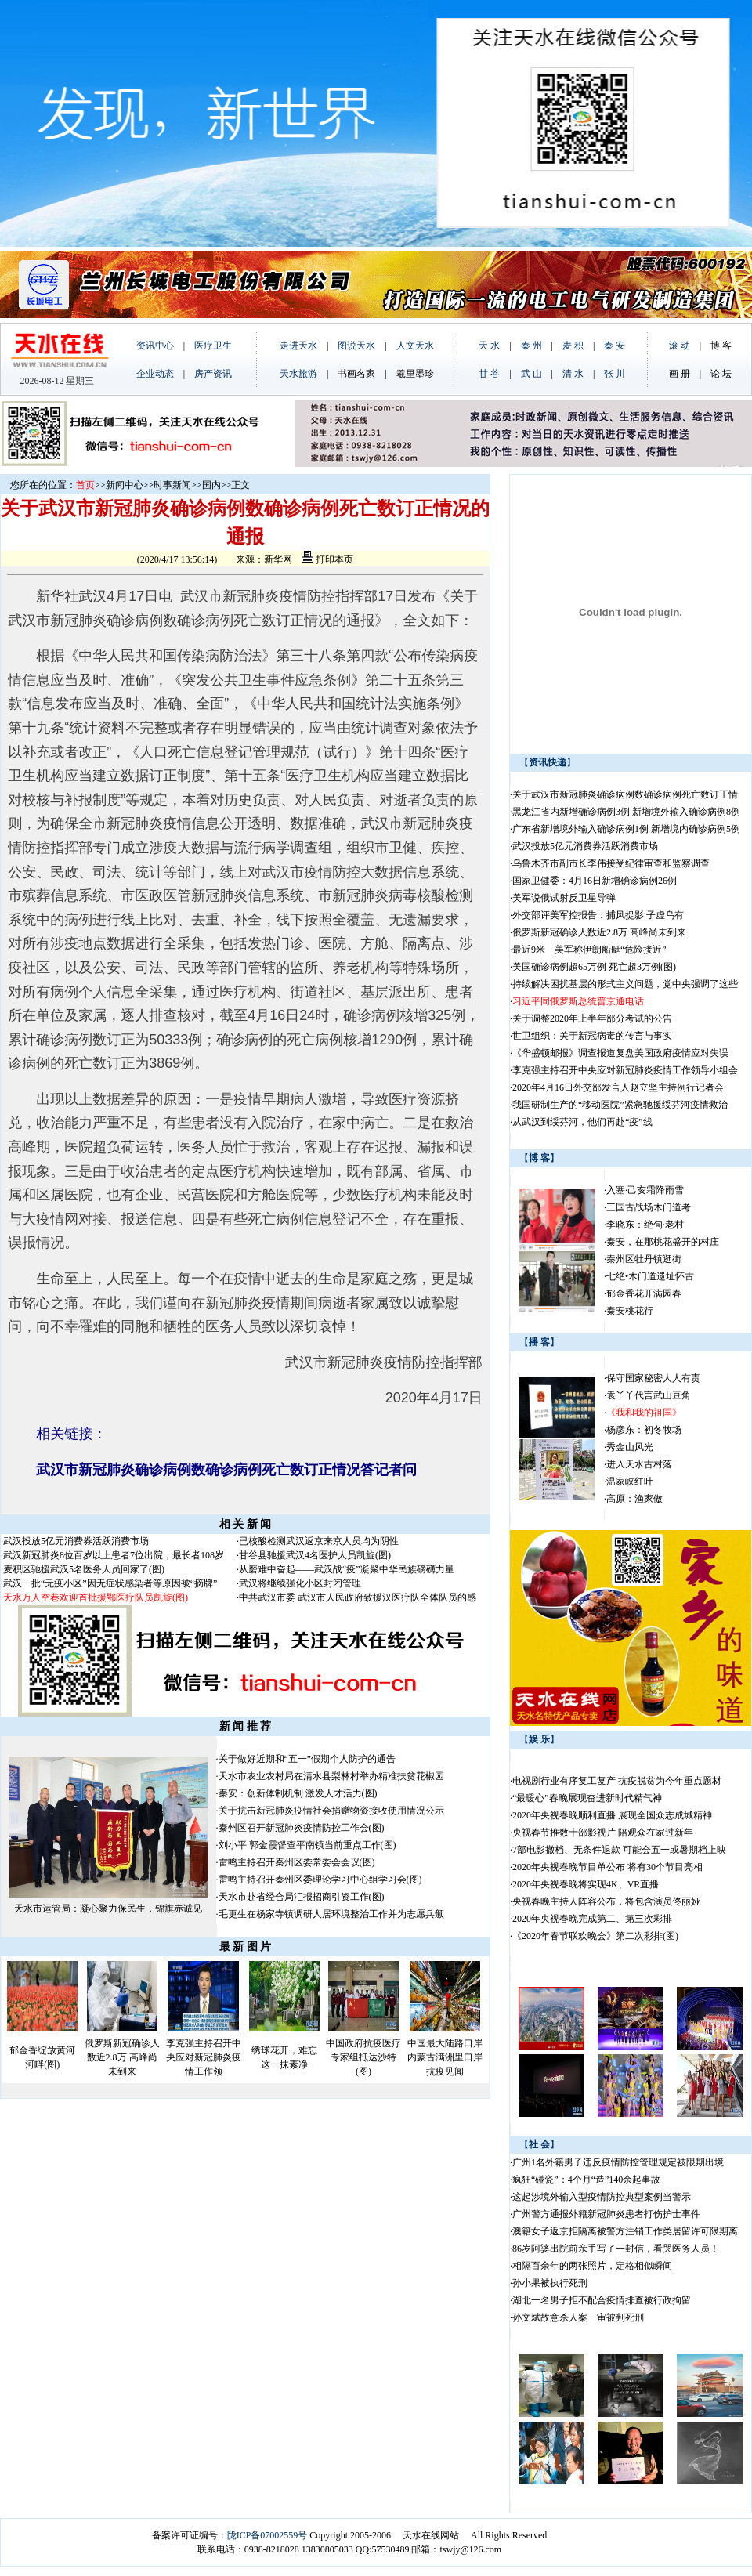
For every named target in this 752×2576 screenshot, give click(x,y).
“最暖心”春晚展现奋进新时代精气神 (587, 1798)
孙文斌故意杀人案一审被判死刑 (578, 2317)
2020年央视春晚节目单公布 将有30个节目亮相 (607, 1866)
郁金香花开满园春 (644, 1293)
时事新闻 (172, 484)
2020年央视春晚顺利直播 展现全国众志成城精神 (612, 1815)
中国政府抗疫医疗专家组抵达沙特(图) (363, 2057)
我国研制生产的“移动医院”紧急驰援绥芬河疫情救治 (620, 1104)
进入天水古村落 (639, 1464)
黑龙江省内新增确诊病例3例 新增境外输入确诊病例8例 (626, 811)
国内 (211, 484)
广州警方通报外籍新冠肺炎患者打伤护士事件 (606, 2214)
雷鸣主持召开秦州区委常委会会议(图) (297, 1862)
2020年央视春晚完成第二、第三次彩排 (592, 1918)
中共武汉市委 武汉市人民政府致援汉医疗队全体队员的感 (357, 1597)
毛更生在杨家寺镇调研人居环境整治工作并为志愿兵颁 (331, 1913)
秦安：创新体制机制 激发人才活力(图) (298, 1793)
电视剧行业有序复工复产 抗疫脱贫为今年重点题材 (616, 1780)
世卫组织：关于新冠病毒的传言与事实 (592, 1035)
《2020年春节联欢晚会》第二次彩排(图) (595, 1935)
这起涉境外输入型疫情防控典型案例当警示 (601, 2196)
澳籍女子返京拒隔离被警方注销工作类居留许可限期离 (625, 2231)
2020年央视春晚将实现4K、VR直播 (585, 1884)
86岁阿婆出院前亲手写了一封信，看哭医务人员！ (615, 2248)
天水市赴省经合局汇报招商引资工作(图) (302, 1896)
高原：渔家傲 (634, 1498)
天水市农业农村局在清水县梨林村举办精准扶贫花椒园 (331, 1776)
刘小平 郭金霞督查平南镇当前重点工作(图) (307, 1845)
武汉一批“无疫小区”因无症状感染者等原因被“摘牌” (110, 1583)
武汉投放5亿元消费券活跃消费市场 (76, 1541)
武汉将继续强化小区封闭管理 (300, 1583)
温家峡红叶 (629, 1481)
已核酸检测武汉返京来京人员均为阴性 (319, 1541)
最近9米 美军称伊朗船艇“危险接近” (589, 949)
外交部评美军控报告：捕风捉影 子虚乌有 (598, 915)
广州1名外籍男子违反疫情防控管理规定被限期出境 (618, 2162)
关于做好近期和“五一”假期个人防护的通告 (307, 1758)
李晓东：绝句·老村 (645, 1224)
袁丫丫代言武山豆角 (648, 1395)
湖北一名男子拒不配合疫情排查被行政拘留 (601, 2300)
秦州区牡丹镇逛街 (644, 1259)
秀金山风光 (629, 1447)
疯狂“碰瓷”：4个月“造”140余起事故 (586, 2179)
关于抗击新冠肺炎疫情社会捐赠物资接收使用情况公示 (331, 1810)
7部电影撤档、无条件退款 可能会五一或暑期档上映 (619, 1849)
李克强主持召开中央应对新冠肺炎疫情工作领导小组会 (625, 1070)
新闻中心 (124, 484)
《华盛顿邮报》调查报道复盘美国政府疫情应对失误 (620, 1052)
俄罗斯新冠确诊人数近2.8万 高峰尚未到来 (122, 2057)
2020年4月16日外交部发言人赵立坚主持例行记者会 (618, 1087)
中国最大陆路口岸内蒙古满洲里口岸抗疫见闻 (445, 2057)
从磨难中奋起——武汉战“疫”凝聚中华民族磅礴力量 (346, 1569)
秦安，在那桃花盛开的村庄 (662, 1241)
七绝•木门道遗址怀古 (650, 1276)
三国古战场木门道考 (648, 1207)
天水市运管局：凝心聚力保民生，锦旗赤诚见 (108, 1908)
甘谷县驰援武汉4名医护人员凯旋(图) (315, 1555)
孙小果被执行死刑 (550, 2283)
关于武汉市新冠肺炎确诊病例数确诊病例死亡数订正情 (625, 794)
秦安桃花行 (629, 1310)
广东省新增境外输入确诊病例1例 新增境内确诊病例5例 (626, 828)
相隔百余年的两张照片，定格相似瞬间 (592, 2265)
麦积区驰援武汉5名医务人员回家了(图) (83, 1569)
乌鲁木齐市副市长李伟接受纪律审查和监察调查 (611, 863)
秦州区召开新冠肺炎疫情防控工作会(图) (302, 1827)
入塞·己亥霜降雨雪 (645, 1190)
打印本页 (327, 559)
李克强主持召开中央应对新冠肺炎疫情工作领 (203, 2057)
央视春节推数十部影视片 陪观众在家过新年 (602, 1832)
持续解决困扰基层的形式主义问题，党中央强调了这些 (625, 984)
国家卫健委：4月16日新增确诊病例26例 (594, 880)
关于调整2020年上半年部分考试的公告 (592, 1018)
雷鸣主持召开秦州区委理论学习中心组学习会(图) (320, 1879)
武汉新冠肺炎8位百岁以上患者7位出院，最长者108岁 (113, 1555)
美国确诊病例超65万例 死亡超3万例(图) (594, 966)
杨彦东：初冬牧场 (644, 1429)
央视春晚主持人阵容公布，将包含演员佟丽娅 (606, 1901)
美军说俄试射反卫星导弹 (564, 897)
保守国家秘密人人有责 (653, 1378)
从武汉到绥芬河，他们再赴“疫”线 (582, 1121)
